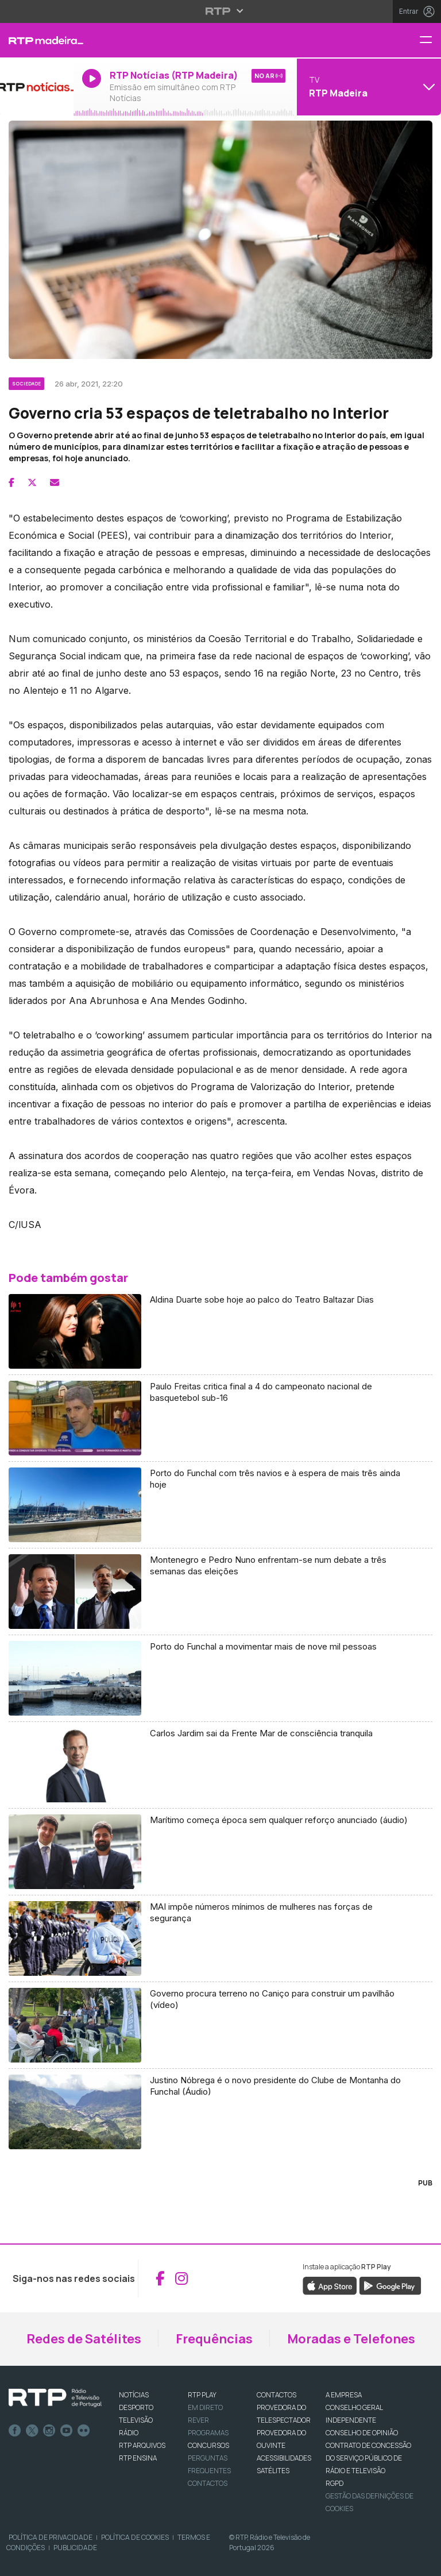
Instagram (49, 2430)
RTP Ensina (138, 2458)
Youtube (66, 2430)
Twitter (32, 2430)
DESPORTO (136, 2407)
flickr (84, 2430)
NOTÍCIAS (134, 2395)
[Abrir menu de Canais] (367, 86)
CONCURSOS (208, 2445)
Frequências (214, 2338)
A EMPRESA (344, 2395)
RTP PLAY (202, 2395)
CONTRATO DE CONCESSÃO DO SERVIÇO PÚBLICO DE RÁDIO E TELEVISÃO (368, 2457)
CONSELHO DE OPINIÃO (362, 2433)
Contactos (207, 2483)
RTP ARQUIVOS (142, 2445)
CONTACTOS (276, 2395)
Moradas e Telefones (351, 2338)
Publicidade (75, 2547)
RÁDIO (128, 2433)
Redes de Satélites (83, 2338)
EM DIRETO (205, 2407)
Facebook (15, 2430)
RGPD (334, 2483)
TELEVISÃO (136, 2420)
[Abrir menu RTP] (221, 11)
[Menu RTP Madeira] (430, 40)
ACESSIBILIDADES (284, 2458)
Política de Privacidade (50, 2537)
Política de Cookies (135, 2537)
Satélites (273, 2470)
